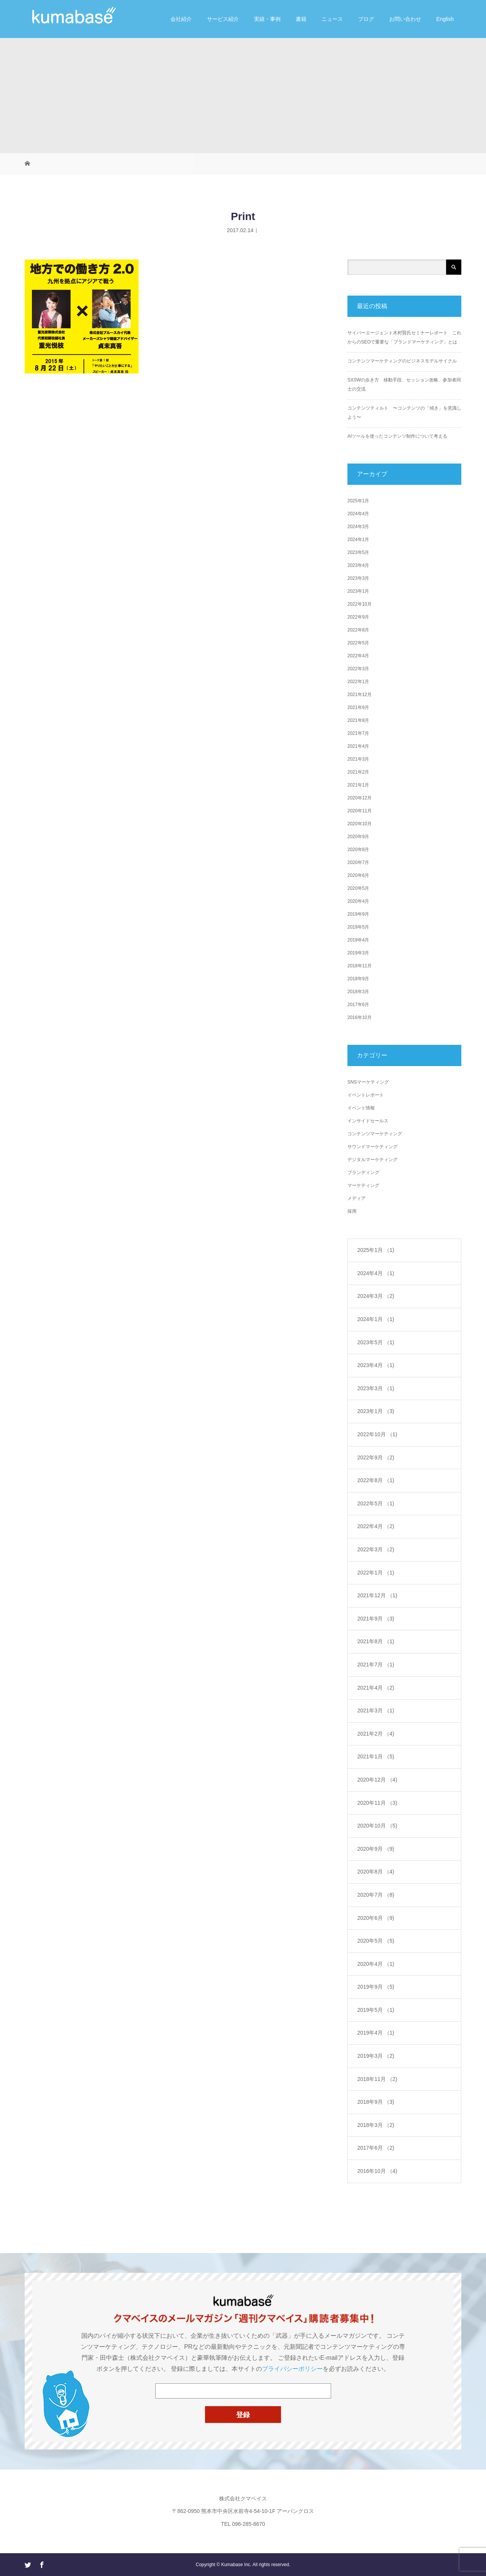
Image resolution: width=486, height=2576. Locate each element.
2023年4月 (358, 565)
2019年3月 (358, 953)
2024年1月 (358, 539)
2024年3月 (358, 526)
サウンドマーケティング (372, 1146)
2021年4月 (358, 746)
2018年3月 (358, 991)
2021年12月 (359, 694)
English (445, 19)
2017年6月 (358, 1004)
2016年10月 (359, 1017)
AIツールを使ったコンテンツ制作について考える (397, 436)
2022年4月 (358, 655)
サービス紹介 (223, 19)
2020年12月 (359, 798)
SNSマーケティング (368, 1082)
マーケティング (363, 1185)
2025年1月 (358, 500)
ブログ (366, 19)
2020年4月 (358, 901)
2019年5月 (358, 927)
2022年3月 (358, 668)
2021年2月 (358, 772)
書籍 (301, 19)
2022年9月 (358, 617)
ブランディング (363, 1172)
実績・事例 (267, 19)
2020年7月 (358, 862)
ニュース (332, 19)
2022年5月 (358, 643)
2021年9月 (358, 707)
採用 (352, 1211)
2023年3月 (358, 578)
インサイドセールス (367, 1120)
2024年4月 (358, 513)
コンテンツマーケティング (374, 1133)
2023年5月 (358, 552)
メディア (356, 1198)
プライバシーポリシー (292, 2369)
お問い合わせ (405, 19)
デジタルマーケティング (372, 1159)
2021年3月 (358, 759)
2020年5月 (358, 888)
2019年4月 (358, 940)
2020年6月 (358, 875)
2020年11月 (359, 810)
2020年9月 (358, 836)
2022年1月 (358, 681)
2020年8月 (358, 849)
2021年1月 (358, 785)
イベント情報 (361, 1108)
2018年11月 (359, 965)
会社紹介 (181, 19)
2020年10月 (359, 823)
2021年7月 (358, 733)
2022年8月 (358, 630)
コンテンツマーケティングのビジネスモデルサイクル (402, 361)
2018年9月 (358, 978)
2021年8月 (358, 720)
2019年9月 (358, 914)
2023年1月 (358, 591)
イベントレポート (365, 1095)
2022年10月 (359, 604)
